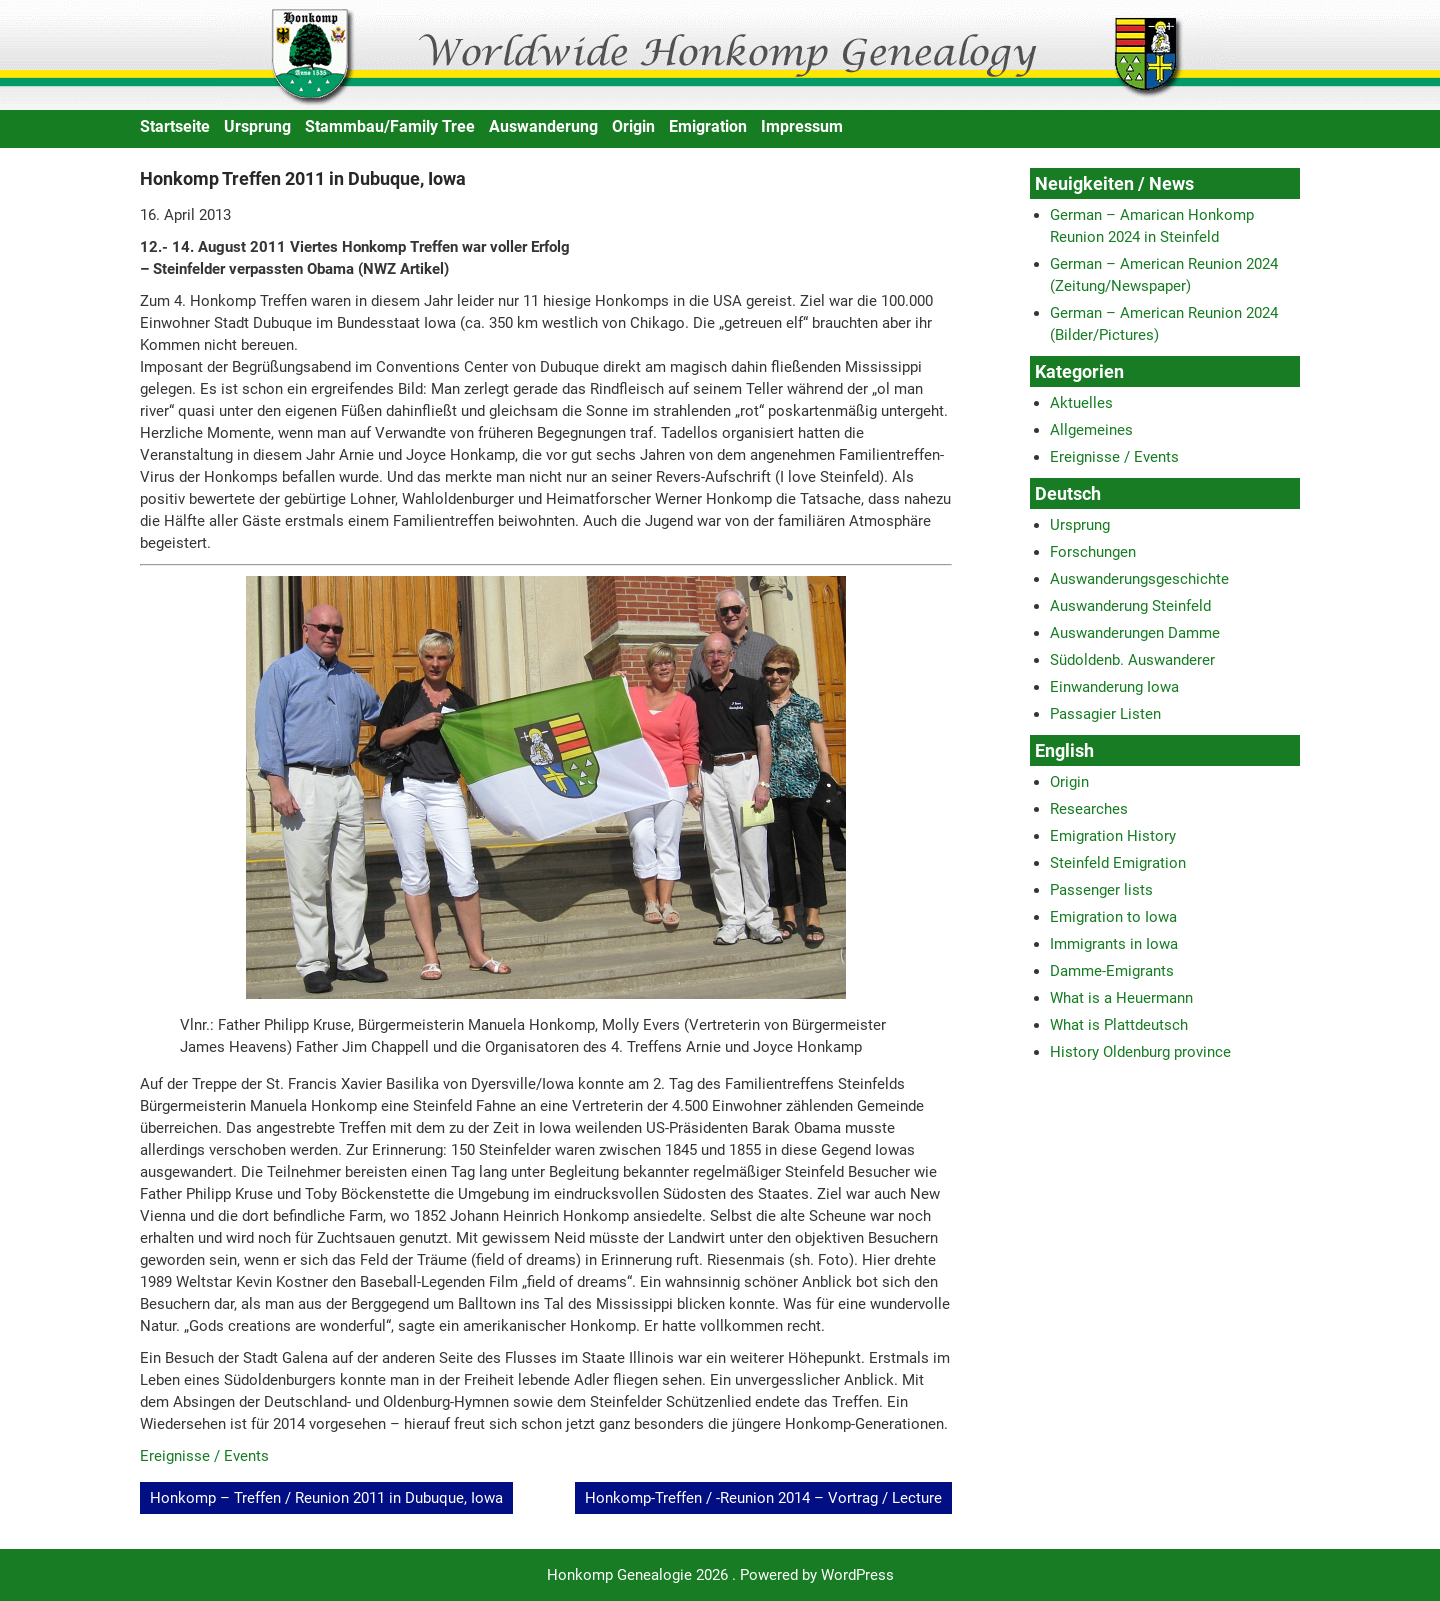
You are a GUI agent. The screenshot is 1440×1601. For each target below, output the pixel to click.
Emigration (708, 126)
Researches (1089, 809)
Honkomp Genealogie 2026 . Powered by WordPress (720, 1575)
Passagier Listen (1105, 714)
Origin (633, 126)
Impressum (802, 126)
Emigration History (1113, 836)
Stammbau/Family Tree (390, 126)
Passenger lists (1101, 890)
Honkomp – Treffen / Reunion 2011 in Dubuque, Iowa (326, 1498)
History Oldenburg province (1140, 1052)
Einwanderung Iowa (1114, 687)
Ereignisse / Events (204, 1456)
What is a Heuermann (1121, 998)
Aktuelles (1081, 403)
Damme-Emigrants (1112, 971)
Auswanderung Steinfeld (1130, 606)
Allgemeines (1091, 430)
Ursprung (257, 126)
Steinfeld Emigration (1118, 863)
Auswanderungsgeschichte (1139, 579)
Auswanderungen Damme (1135, 633)
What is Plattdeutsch (1119, 1025)
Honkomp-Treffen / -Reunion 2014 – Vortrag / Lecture (763, 1498)
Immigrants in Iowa (1114, 944)
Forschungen (1093, 552)
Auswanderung (543, 126)
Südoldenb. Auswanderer (1132, 660)
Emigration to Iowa (1113, 917)
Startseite (175, 126)
